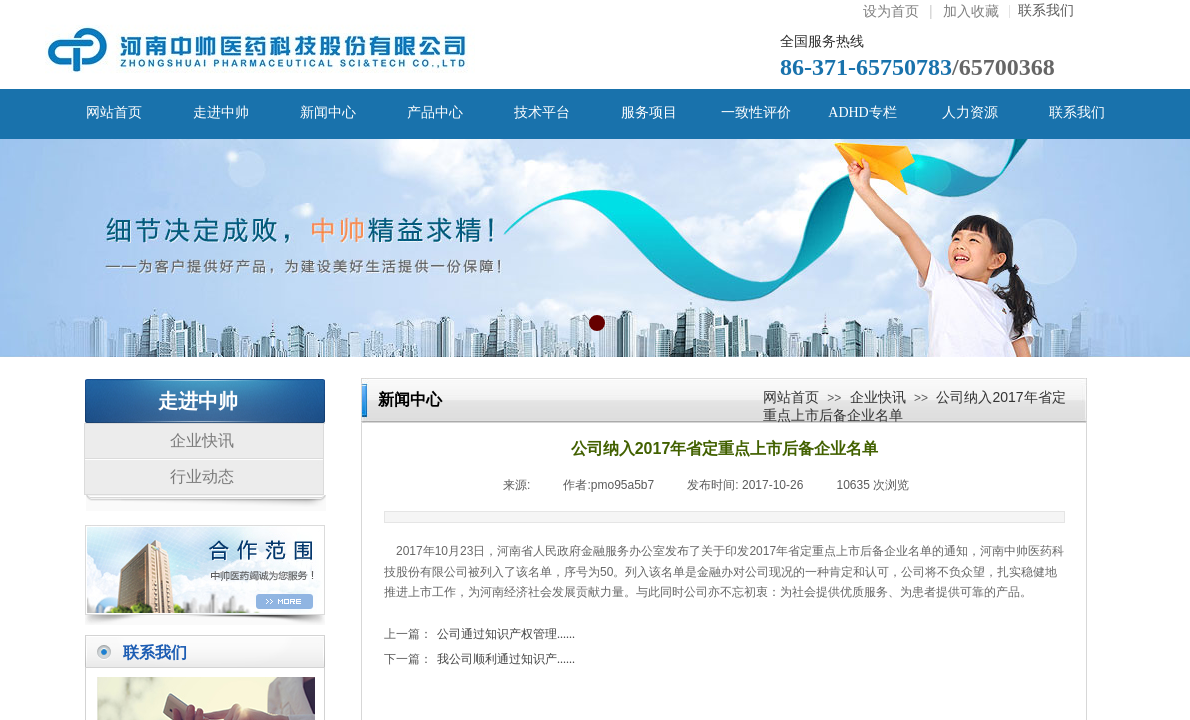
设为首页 (891, 11)
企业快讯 (878, 397)
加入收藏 (971, 11)
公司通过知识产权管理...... (479, 634)
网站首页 (791, 397)
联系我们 (1041, 10)
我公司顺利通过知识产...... (479, 659)
